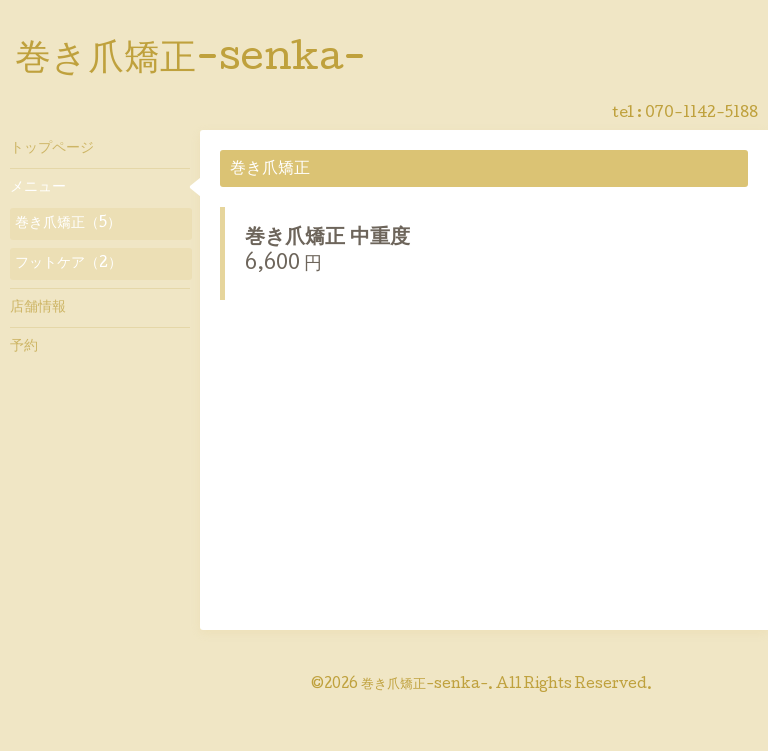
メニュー (38, 188)
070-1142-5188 (701, 114)
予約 (24, 347)
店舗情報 (38, 308)
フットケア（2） (68, 264)
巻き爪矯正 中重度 (327, 239)
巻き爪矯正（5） (68, 224)
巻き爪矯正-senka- (190, 61)
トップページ (52, 149)
